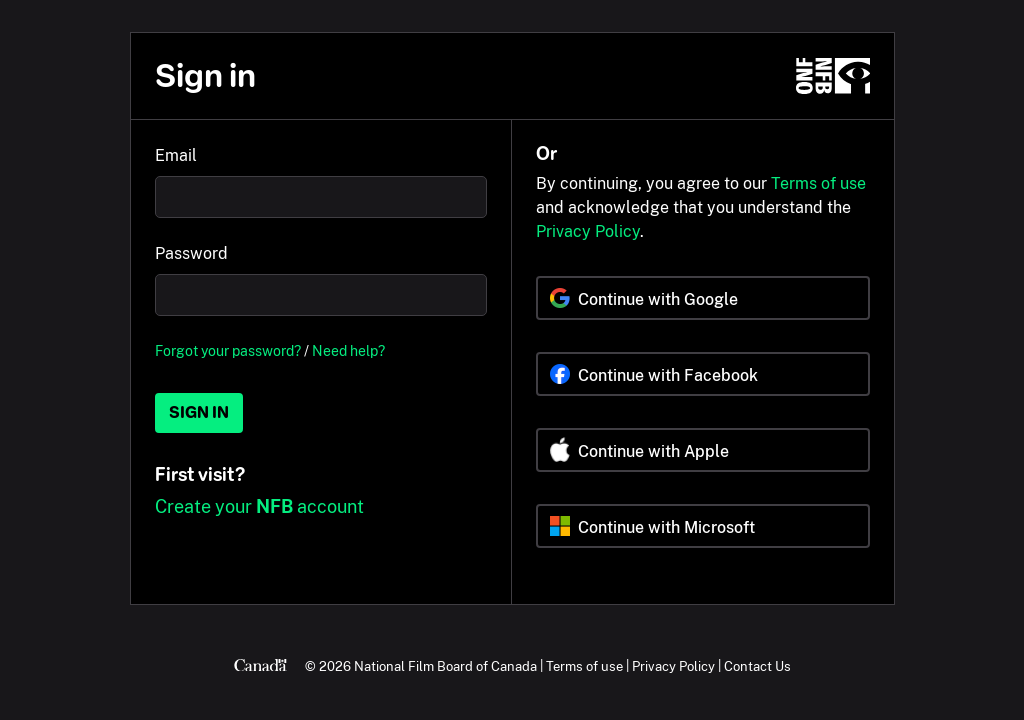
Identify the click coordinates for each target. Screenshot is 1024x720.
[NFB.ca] (833, 76)
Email (176, 155)
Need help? (348, 350)
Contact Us (757, 666)
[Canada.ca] (260, 666)
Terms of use (818, 183)
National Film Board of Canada (445, 666)
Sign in (199, 412)
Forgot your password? (228, 350)
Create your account (259, 506)
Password (191, 253)
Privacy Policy (588, 231)
